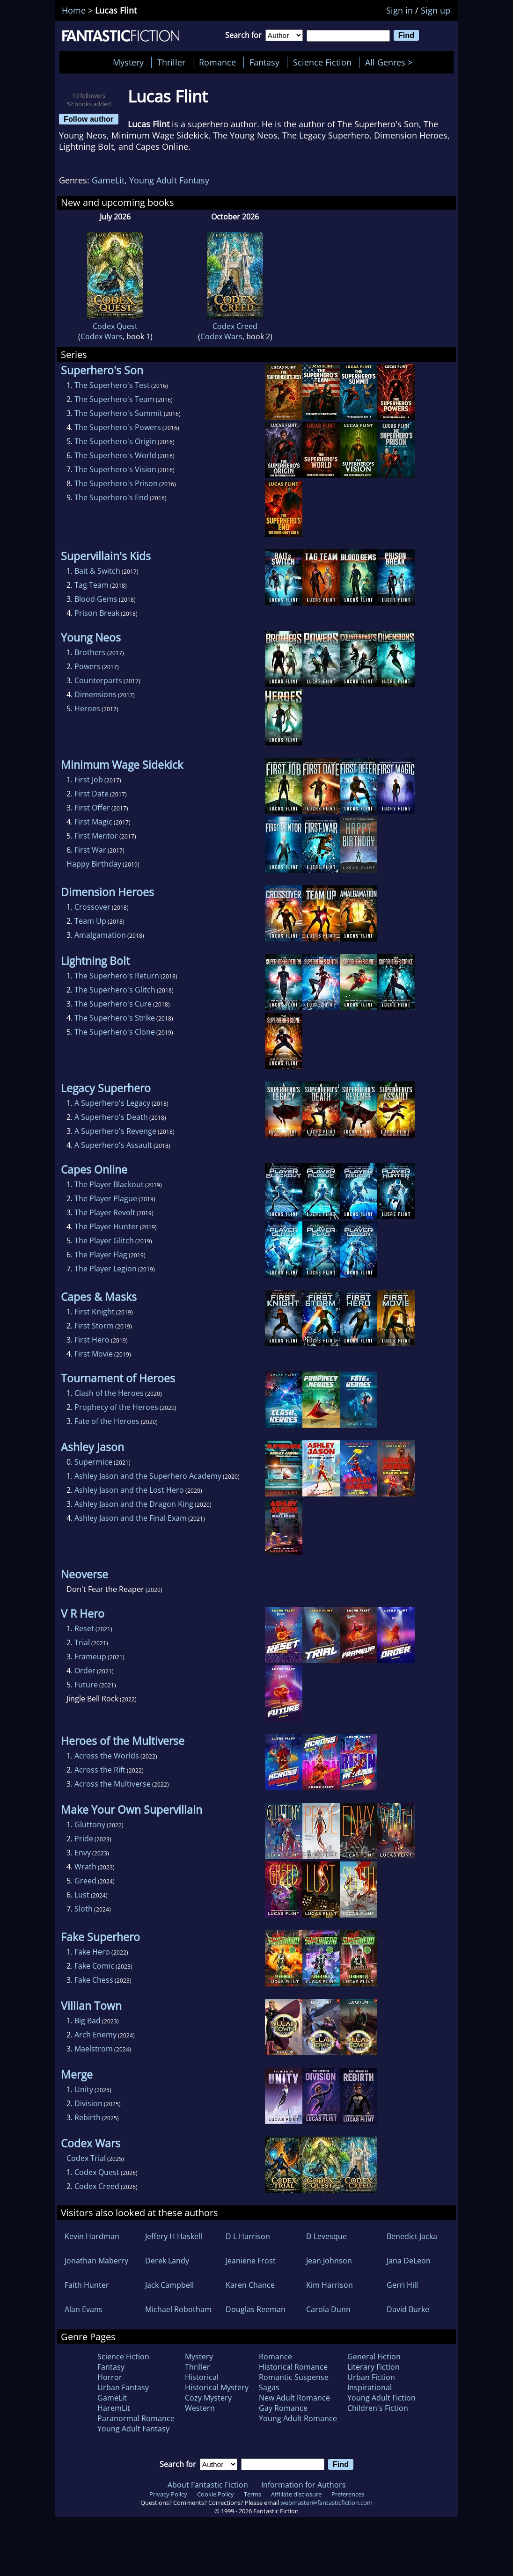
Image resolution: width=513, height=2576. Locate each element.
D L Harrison (248, 2236)
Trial (82, 1642)
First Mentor (96, 836)
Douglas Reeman (256, 2309)
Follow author (89, 119)
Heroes (87, 708)
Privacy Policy (168, 2494)
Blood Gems (95, 599)
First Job (88, 779)
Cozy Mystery (208, 2398)
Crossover (92, 907)
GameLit (108, 180)
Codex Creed (235, 326)
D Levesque (326, 2236)
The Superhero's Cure (113, 1004)
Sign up (435, 10)
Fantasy (264, 62)
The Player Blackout (109, 1184)
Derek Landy (167, 2260)
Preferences (347, 2494)
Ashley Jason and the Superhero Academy (147, 1476)
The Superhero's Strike (114, 1018)
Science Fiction (322, 62)
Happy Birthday (93, 864)
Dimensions (95, 694)
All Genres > (391, 62)
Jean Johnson (329, 2260)
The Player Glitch (104, 1240)
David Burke (408, 2309)
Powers (87, 666)
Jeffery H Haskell (173, 2236)
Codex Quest (115, 326)
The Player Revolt (104, 1212)
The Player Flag (100, 1254)
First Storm (94, 1326)
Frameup (90, 1656)
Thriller (171, 62)
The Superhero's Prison (116, 483)
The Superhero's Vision (115, 469)
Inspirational (369, 2387)
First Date (91, 793)
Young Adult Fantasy (169, 180)
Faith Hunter (87, 2285)
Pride (83, 1838)
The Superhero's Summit (118, 413)
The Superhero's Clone (114, 1032)
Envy (82, 1852)
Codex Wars (102, 336)
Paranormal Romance (136, 2418)
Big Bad (87, 2020)
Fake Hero (92, 1952)
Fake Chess (93, 1980)
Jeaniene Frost (251, 2260)
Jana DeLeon (409, 2260)
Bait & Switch (97, 571)
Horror (109, 2377)
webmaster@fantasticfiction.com (326, 2502)
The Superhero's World (115, 455)
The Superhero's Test (112, 385)
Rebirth (87, 2117)
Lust (81, 1895)
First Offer (92, 808)
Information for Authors (303, 2485)
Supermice (93, 1462)
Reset (84, 1628)
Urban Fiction (371, 2377)
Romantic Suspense (294, 2377)
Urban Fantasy (123, 2387)
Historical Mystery (217, 2387)
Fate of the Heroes (106, 1421)
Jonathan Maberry (96, 2260)
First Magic (93, 822)
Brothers (90, 652)
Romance (217, 62)
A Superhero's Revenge (115, 1131)
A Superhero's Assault (113, 1145)
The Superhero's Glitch (114, 990)
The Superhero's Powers (117, 427)
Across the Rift (99, 1770)
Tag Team (91, 585)
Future (86, 1684)
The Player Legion (105, 1268)
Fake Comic (94, 1966)
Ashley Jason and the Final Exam (130, 1518)
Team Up (90, 921)
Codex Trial (86, 2158)
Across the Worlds (106, 1756)
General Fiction (374, 2356)
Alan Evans (84, 2309)
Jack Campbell (169, 2285)
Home (74, 10)
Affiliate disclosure (296, 2494)
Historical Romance (293, 2367)
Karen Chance (250, 2285)
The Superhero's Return (116, 976)
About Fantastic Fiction (208, 2485)
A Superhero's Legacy (112, 1103)
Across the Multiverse (112, 1784)
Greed (85, 1880)
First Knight (94, 1311)
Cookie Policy (215, 2494)
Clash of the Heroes (109, 1393)
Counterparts (98, 680)
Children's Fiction (377, 2408)
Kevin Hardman (92, 2236)
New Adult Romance (294, 2398)
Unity (83, 2089)
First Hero (92, 1340)
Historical (202, 2377)
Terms (252, 2494)
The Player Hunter (106, 1226)
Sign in (399, 10)
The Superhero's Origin (115, 441)
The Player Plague (105, 1198)
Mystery (128, 62)
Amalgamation (100, 935)
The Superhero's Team (114, 399)
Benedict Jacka (412, 2236)
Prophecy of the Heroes (116, 1407)
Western (200, 2408)
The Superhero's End (111, 497)
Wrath (85, 1866)
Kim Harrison (329, 2285)
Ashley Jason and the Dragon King (133, 1504)
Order (84, 1670)
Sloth (83, 1909)
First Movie (93, 1354)
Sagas (269, 2387)
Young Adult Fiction (381, 2398)
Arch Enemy (95, 2034)
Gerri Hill (402, 2285)
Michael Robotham (178, 2309)
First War (90, 850)
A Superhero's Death (111, 1117)
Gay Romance (283, 2408)
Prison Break (96, 613)
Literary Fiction (373, 2367)
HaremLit (113, 2408)
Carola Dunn (328, 2309)
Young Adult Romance (298, 2418)
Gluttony (89, 1824)
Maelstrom (93, 2048)
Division (88, 2103)
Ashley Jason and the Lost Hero (129, 1490)
